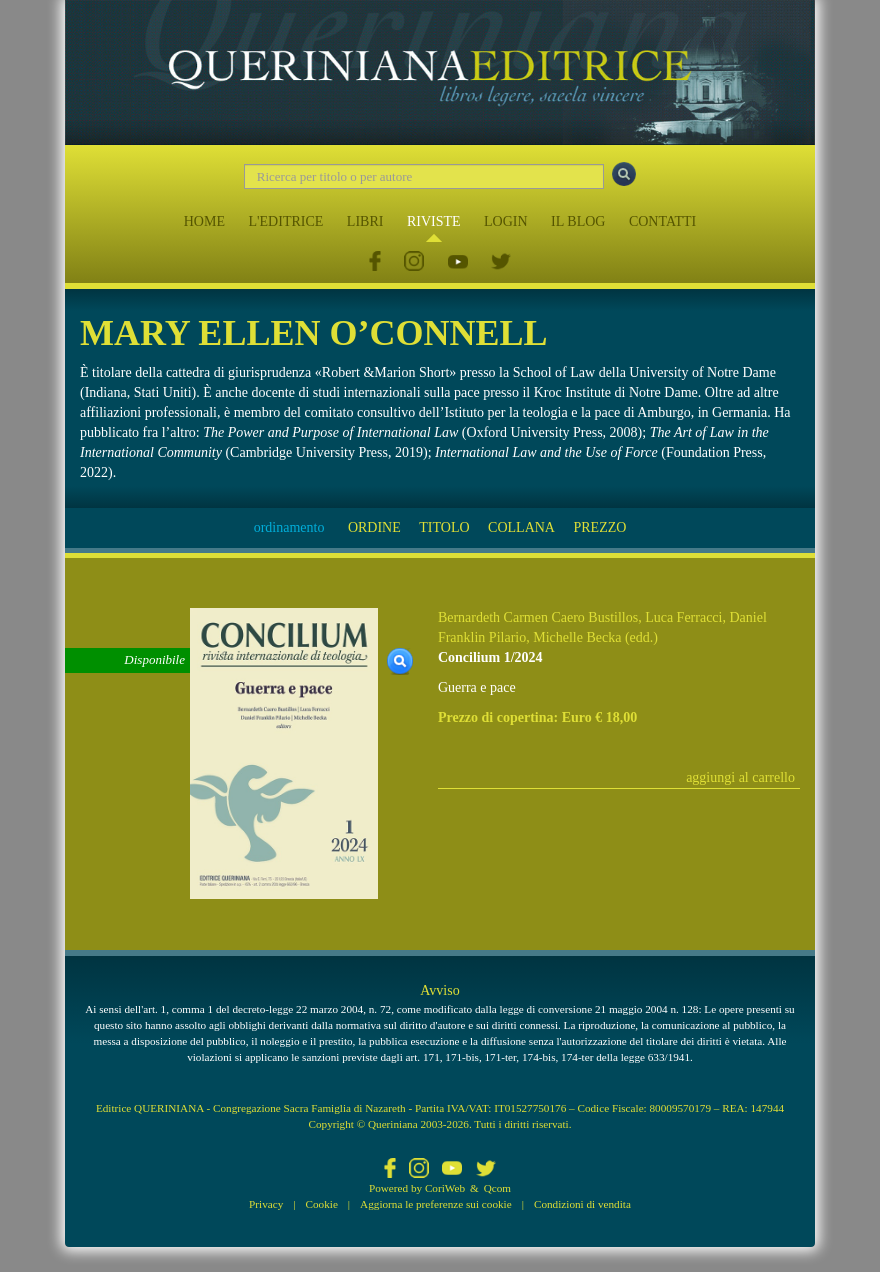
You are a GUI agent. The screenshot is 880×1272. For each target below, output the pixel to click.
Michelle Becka (577, 637)
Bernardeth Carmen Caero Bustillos (538, 617)
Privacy (266, 1204)
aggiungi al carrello (740, 777)
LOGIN (506, 221)
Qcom (497, 1188)
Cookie (322, 1204)
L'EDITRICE (285, 221)
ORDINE (374, 527)
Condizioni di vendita (582, 1204)
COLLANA (521, 527)
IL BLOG (578, 221)
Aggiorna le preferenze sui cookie (436, 1204)
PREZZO (599, 527)
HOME (204, 221)
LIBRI (365, 221)
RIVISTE (434, 221)
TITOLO (444, 527)
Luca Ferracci (683, 617)
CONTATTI (662, 221)
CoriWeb (445, 1188)
